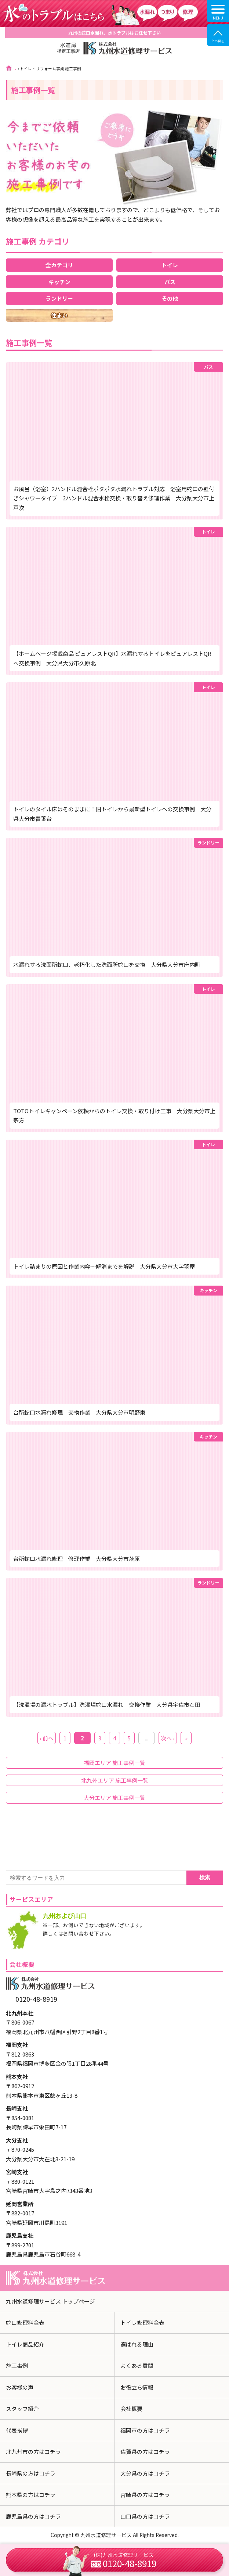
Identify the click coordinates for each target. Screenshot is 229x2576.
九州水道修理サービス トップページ (50, 2301)
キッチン (59, 282)
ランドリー (59, 298)
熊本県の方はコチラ (30, 2494)
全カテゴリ (59, 265)
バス (169, 282)
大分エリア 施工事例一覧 (114, 1797)
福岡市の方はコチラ (145, 2430)
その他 (169, 298)
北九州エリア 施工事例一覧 (114, 1780)
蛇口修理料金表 (25, 2322)
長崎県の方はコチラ (30, 2473)
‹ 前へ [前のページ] (47, 1738)
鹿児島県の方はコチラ (33, 2516)
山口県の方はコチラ (145, 2516)
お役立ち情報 (136, 2387)
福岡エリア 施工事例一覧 (114, 1762)
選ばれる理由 (136, 2344)
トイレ (169, 265)
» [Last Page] (186, 1738)
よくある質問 (136, 2365)
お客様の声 (19, 2387)
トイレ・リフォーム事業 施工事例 (50, 68)
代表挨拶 (17, 2430)
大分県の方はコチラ (145, 2473)
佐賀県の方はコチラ (145, 2451)
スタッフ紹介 (22, 2408)
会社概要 (131, 2408)
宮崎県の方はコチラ (145, 2494)
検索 (204, 1877)
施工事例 (17, 2365)
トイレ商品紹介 (25, 2344)
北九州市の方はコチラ (33, 2451)
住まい (59, 315)
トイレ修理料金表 (142, 2322)
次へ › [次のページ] (168, 1738)
